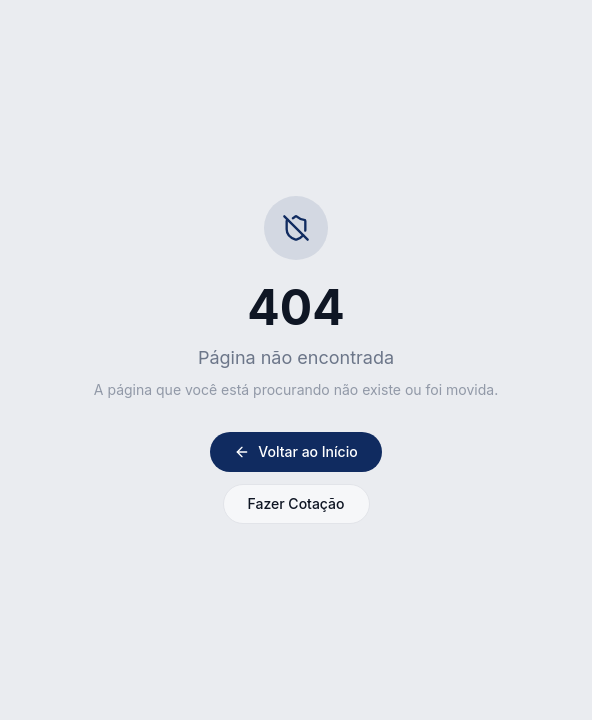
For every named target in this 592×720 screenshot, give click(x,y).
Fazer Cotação (296, 503)
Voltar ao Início (295, 451)
